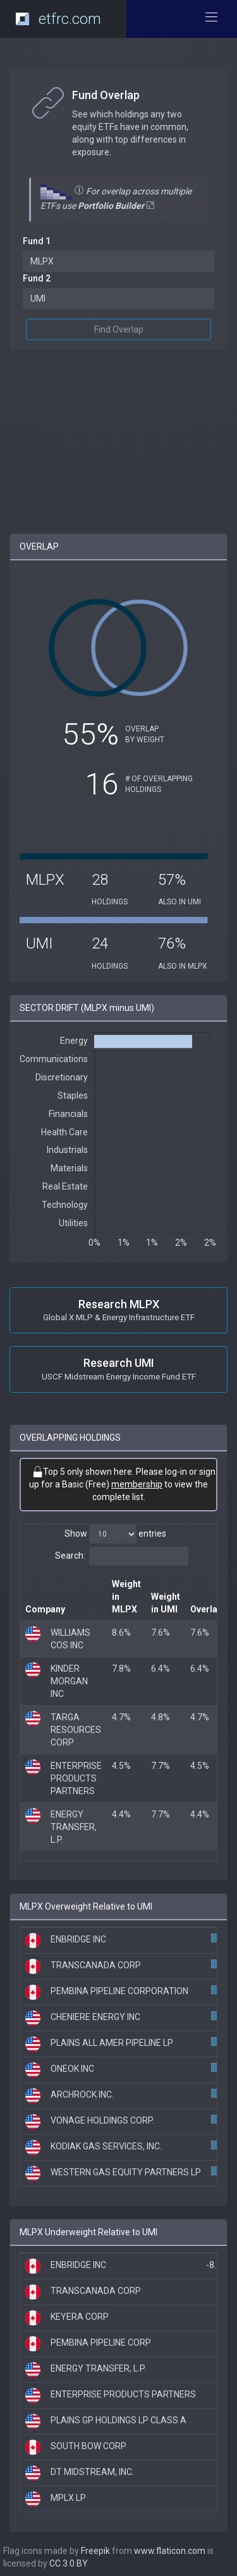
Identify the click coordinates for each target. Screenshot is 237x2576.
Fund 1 (37, 241)
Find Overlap (118, 329)
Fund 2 (37, 278)
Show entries (115, 1534)
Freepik (95, 2551)
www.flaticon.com (169, 2551)
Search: (121, 1556)
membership (136, 1484)
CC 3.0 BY (68, 2563)
